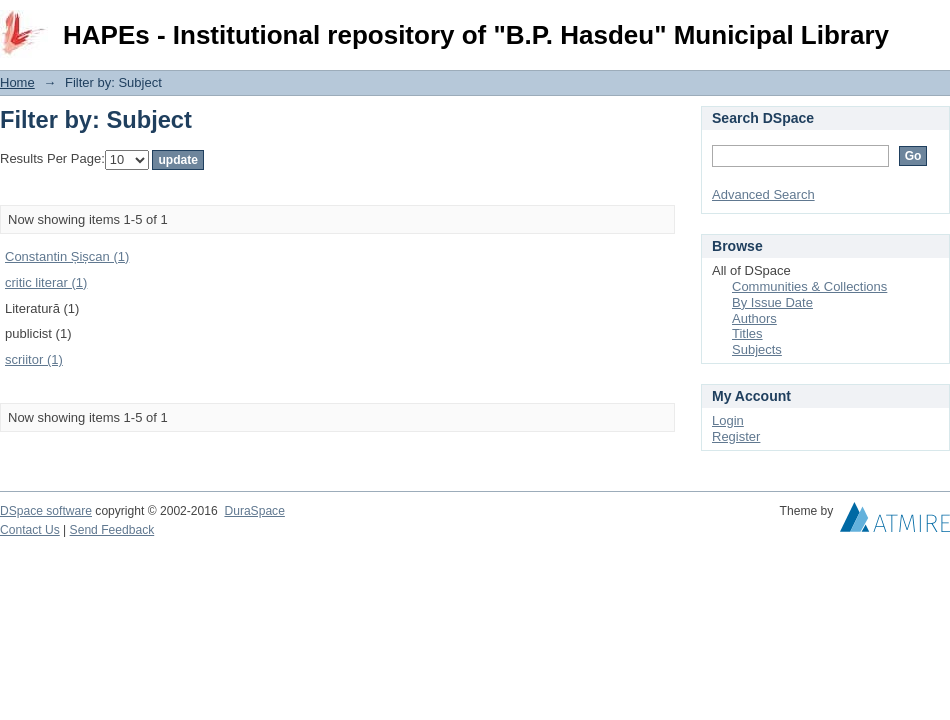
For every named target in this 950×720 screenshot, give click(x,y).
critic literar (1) (46, 282)
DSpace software (46, 511)
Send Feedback (112, 530)
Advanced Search (763, 194)
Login (934, 24)
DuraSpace (254, 511)
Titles (747, 333)
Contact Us (30, 530)
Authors (754, 318)
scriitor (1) (34, 359)
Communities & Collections (809, 286)
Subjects (757, 349)
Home (17, 82)
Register (736, 436)
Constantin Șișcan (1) (67, 256)
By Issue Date (772, 302)
